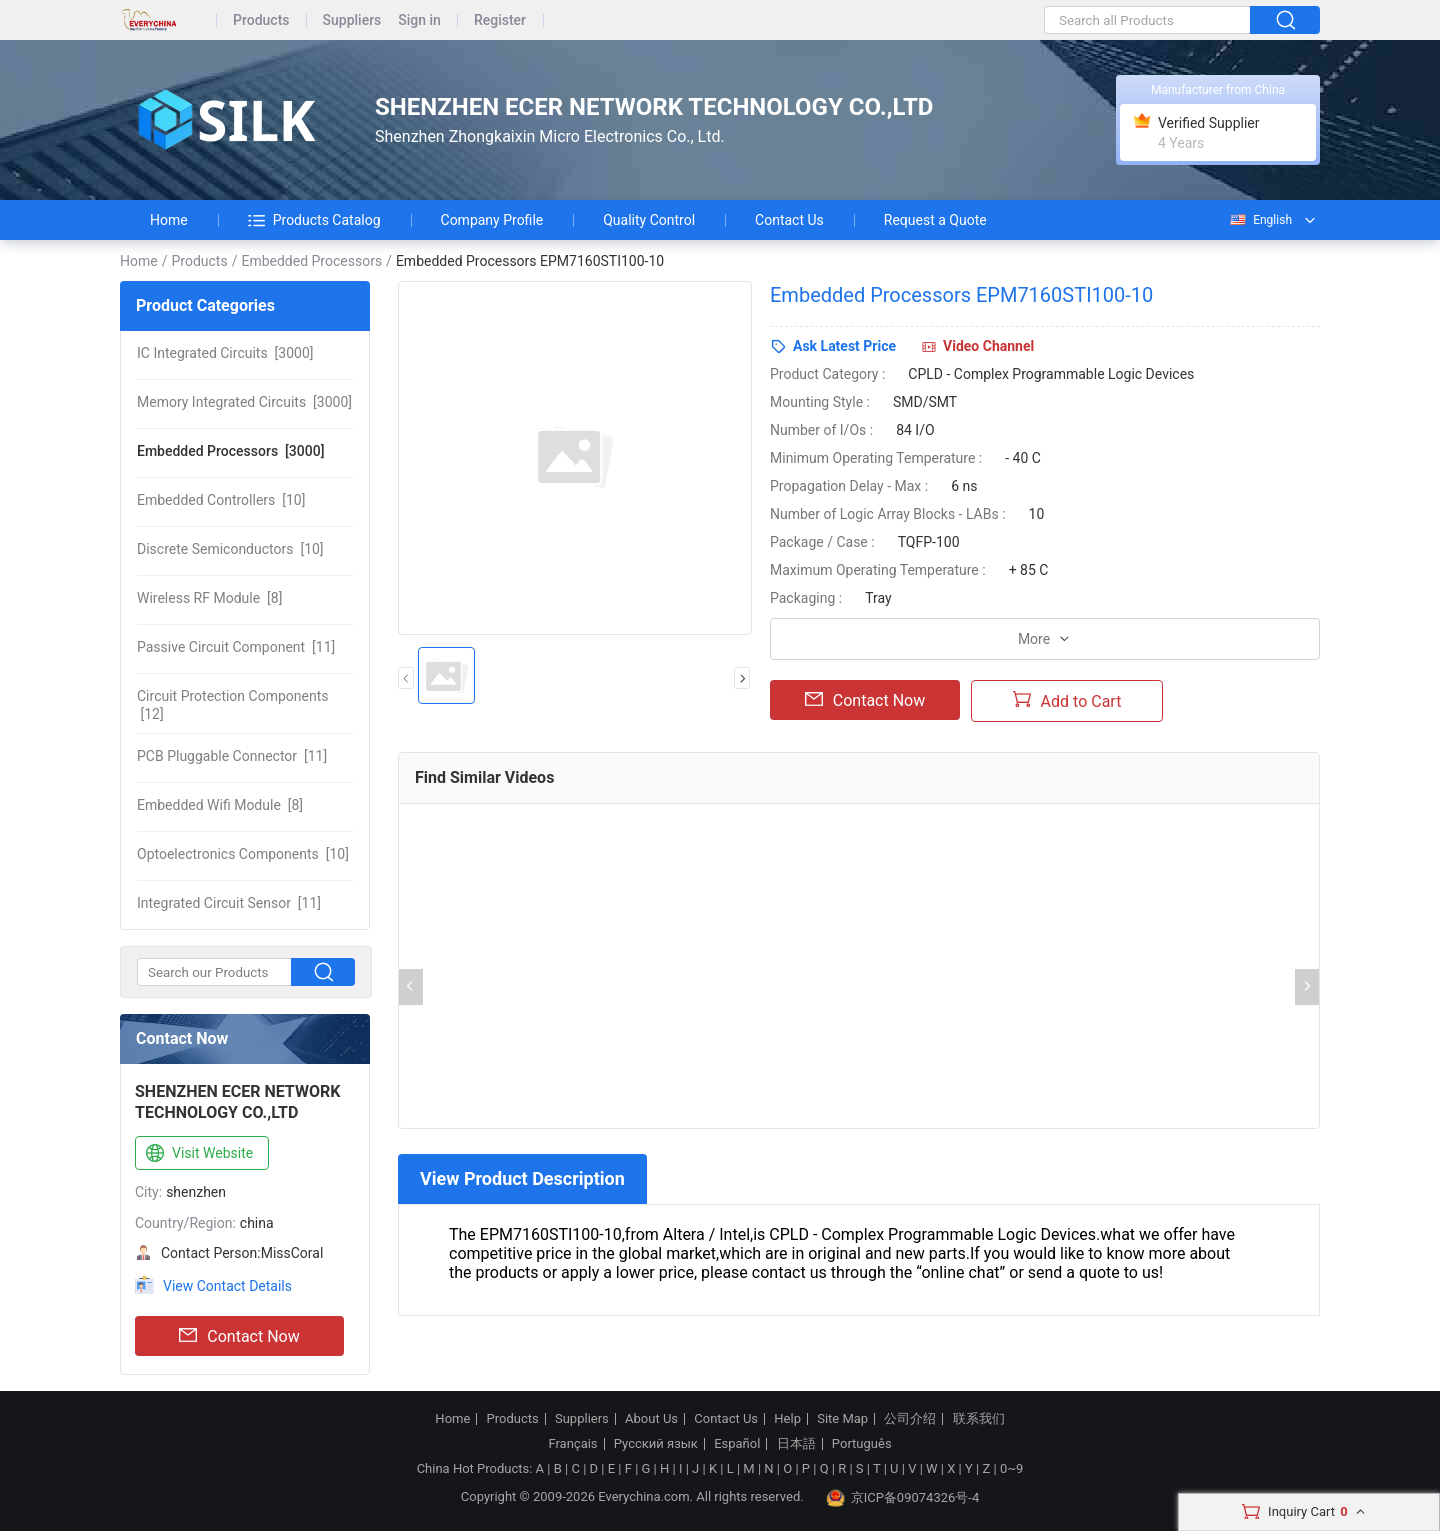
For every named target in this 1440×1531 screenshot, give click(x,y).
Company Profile (492, 220)
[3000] (225, 353)
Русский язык (656, 1444)
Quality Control (649, 220)
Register (500, 20)
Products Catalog (314, 220)
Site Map (842, 1419)
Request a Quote (935, 220)
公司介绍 (910, 1419)
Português (862, 1444)
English (1260, 220)
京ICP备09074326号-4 (903, 1498)
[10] (221, 500)
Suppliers (352, 20)
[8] (209, 598)
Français (572, 1444)
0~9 (1011, 1468)
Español (737, 1444)
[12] (232, 705)
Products (261, 20)
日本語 (796, 1444)
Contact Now (239, 1336)
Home (169, 220)
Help (787, 1419)
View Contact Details (227, 1286)
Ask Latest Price (844, 346)
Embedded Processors (311, 261)
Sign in (419, 20)
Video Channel (988, 346)
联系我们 (979, 1419)
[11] (236, 647)
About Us (651, 1419)
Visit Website (197, 1154)
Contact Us (789, 220)
